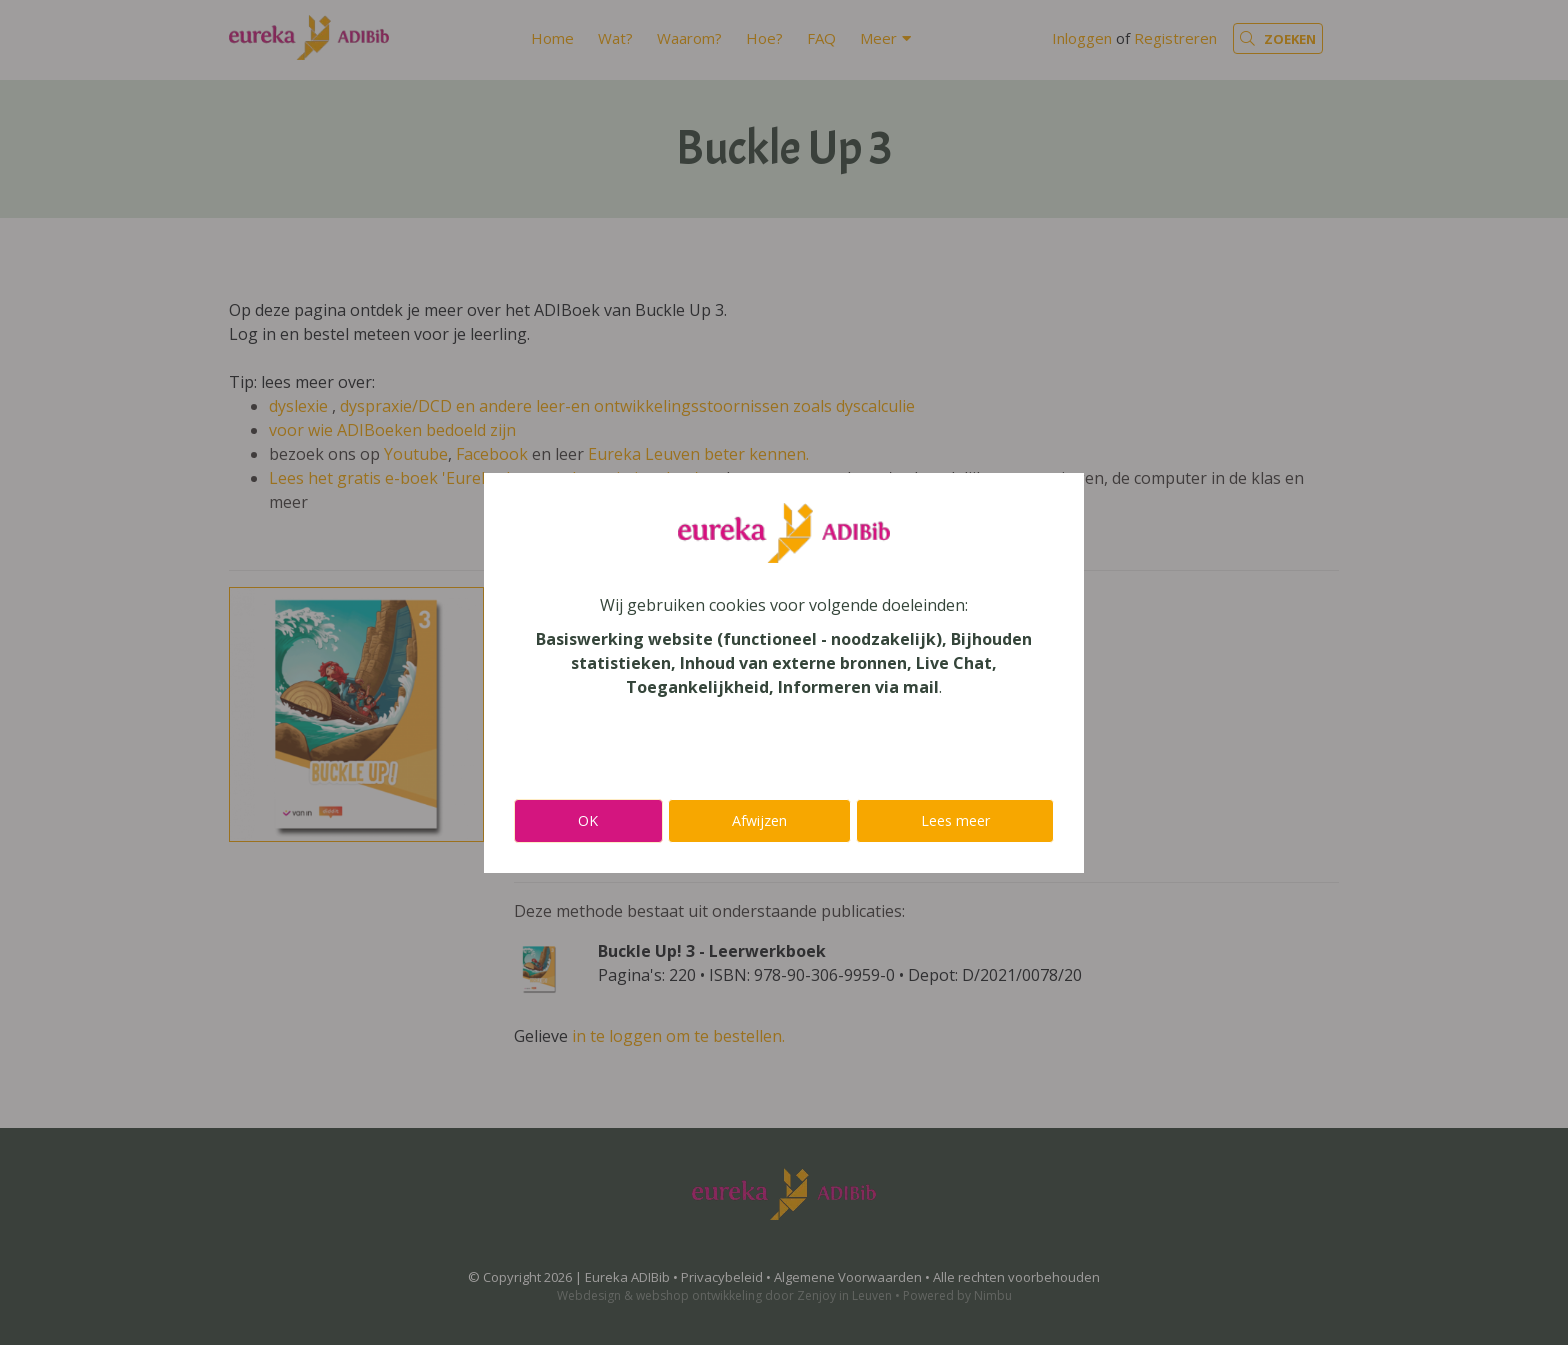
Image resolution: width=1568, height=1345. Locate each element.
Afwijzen (759, 820)
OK (588, 820)
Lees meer (955, 820)
